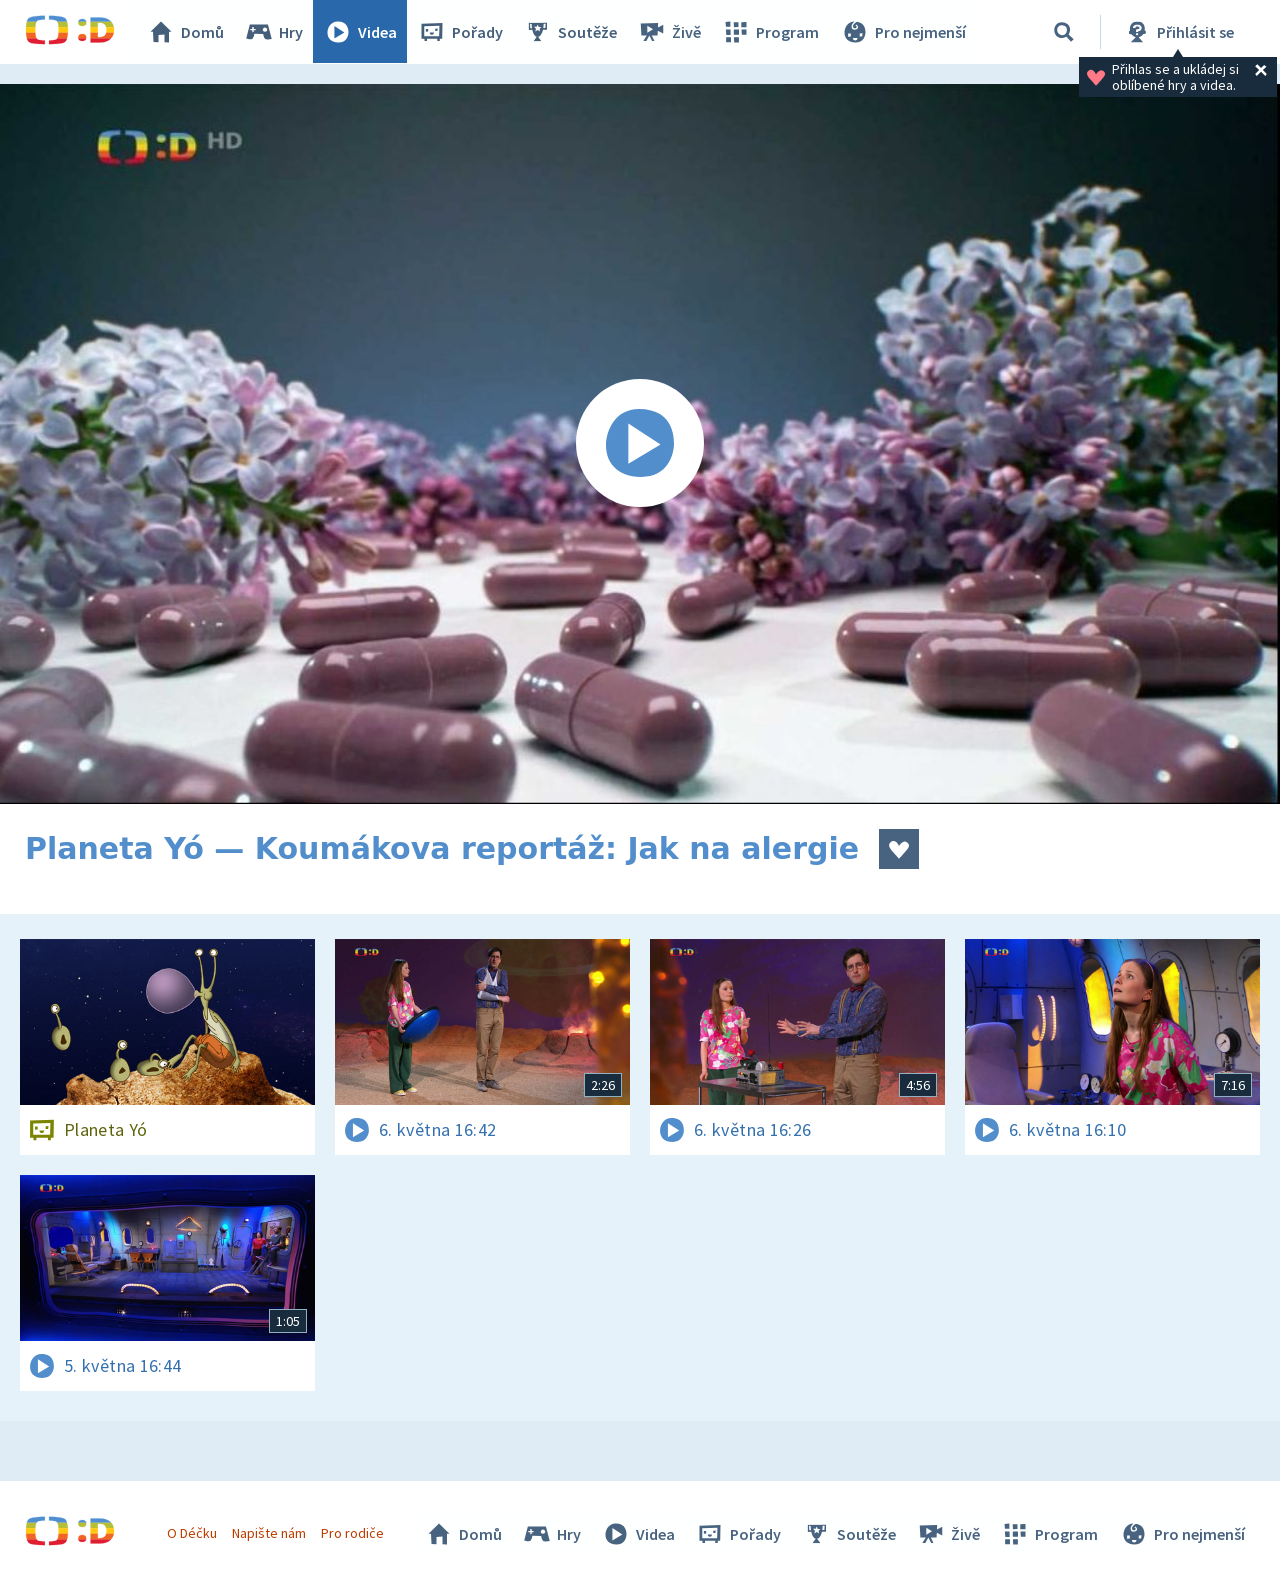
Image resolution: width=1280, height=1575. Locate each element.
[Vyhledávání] (1064, 32)
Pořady (461, 32)
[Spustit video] (640, 444)
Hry (274, 32)
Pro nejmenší (903, 32)
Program (771, 32)
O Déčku (192, 1533)
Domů (186, 32)
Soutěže (571, 32)
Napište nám (269, 1533)
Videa (361, 32)
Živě (670, 32)
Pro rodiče (353, 1533)
